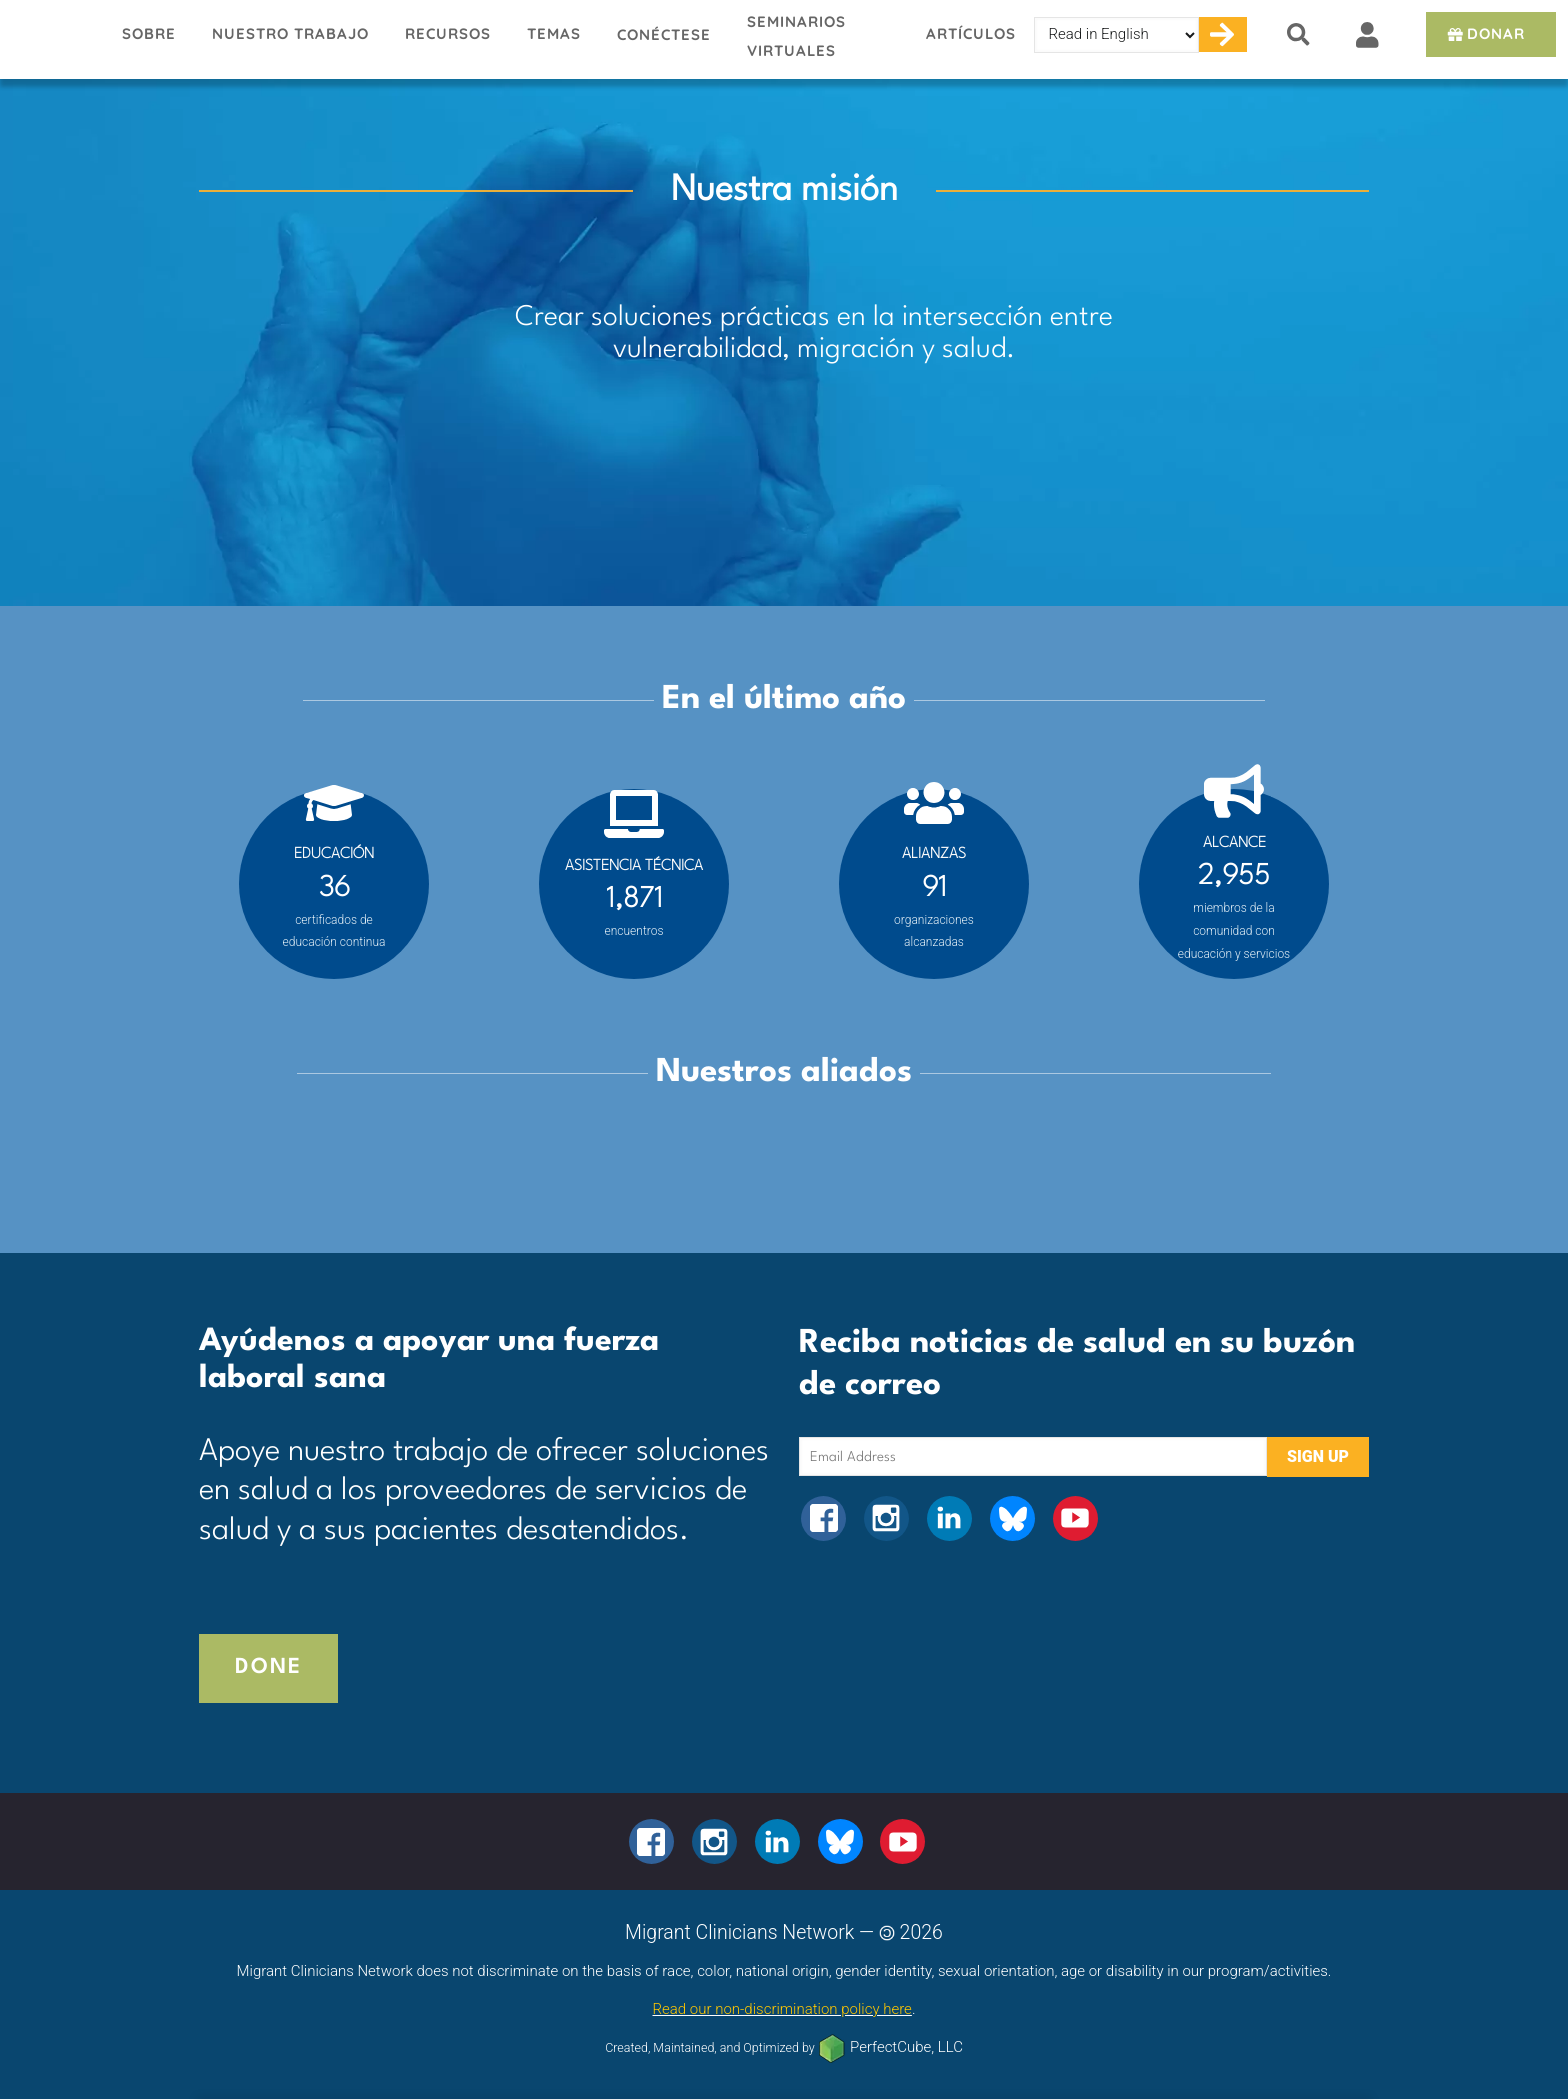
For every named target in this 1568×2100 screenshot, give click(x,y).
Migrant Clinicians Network (52, 39)
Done (268, 1667)
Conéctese (664, 34)
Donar (1484, 33)
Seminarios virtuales (796, 36)
